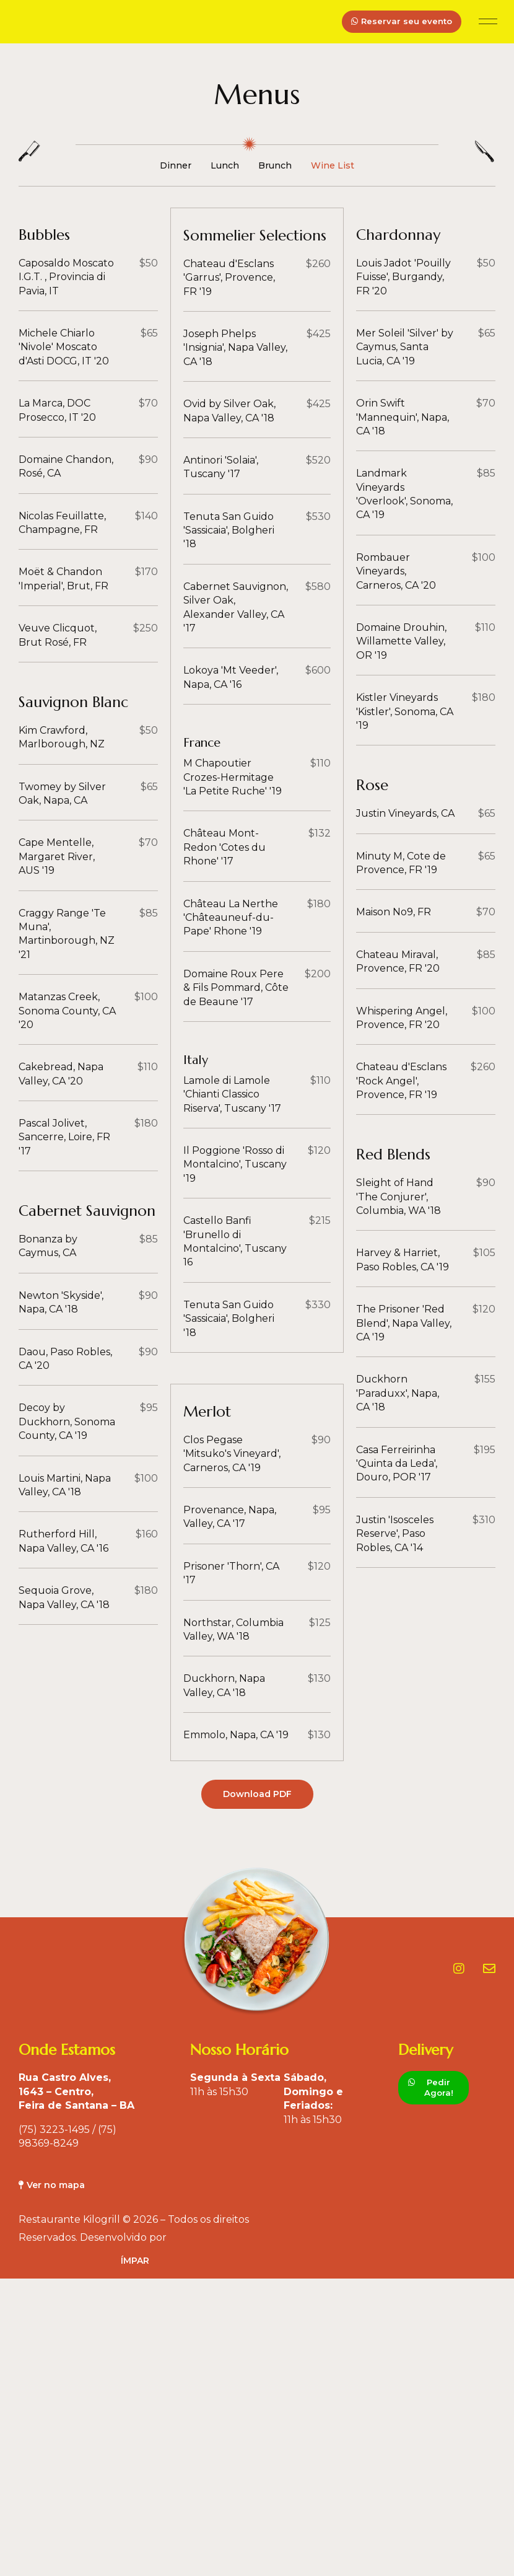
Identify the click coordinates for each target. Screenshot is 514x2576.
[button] (488, 22)
